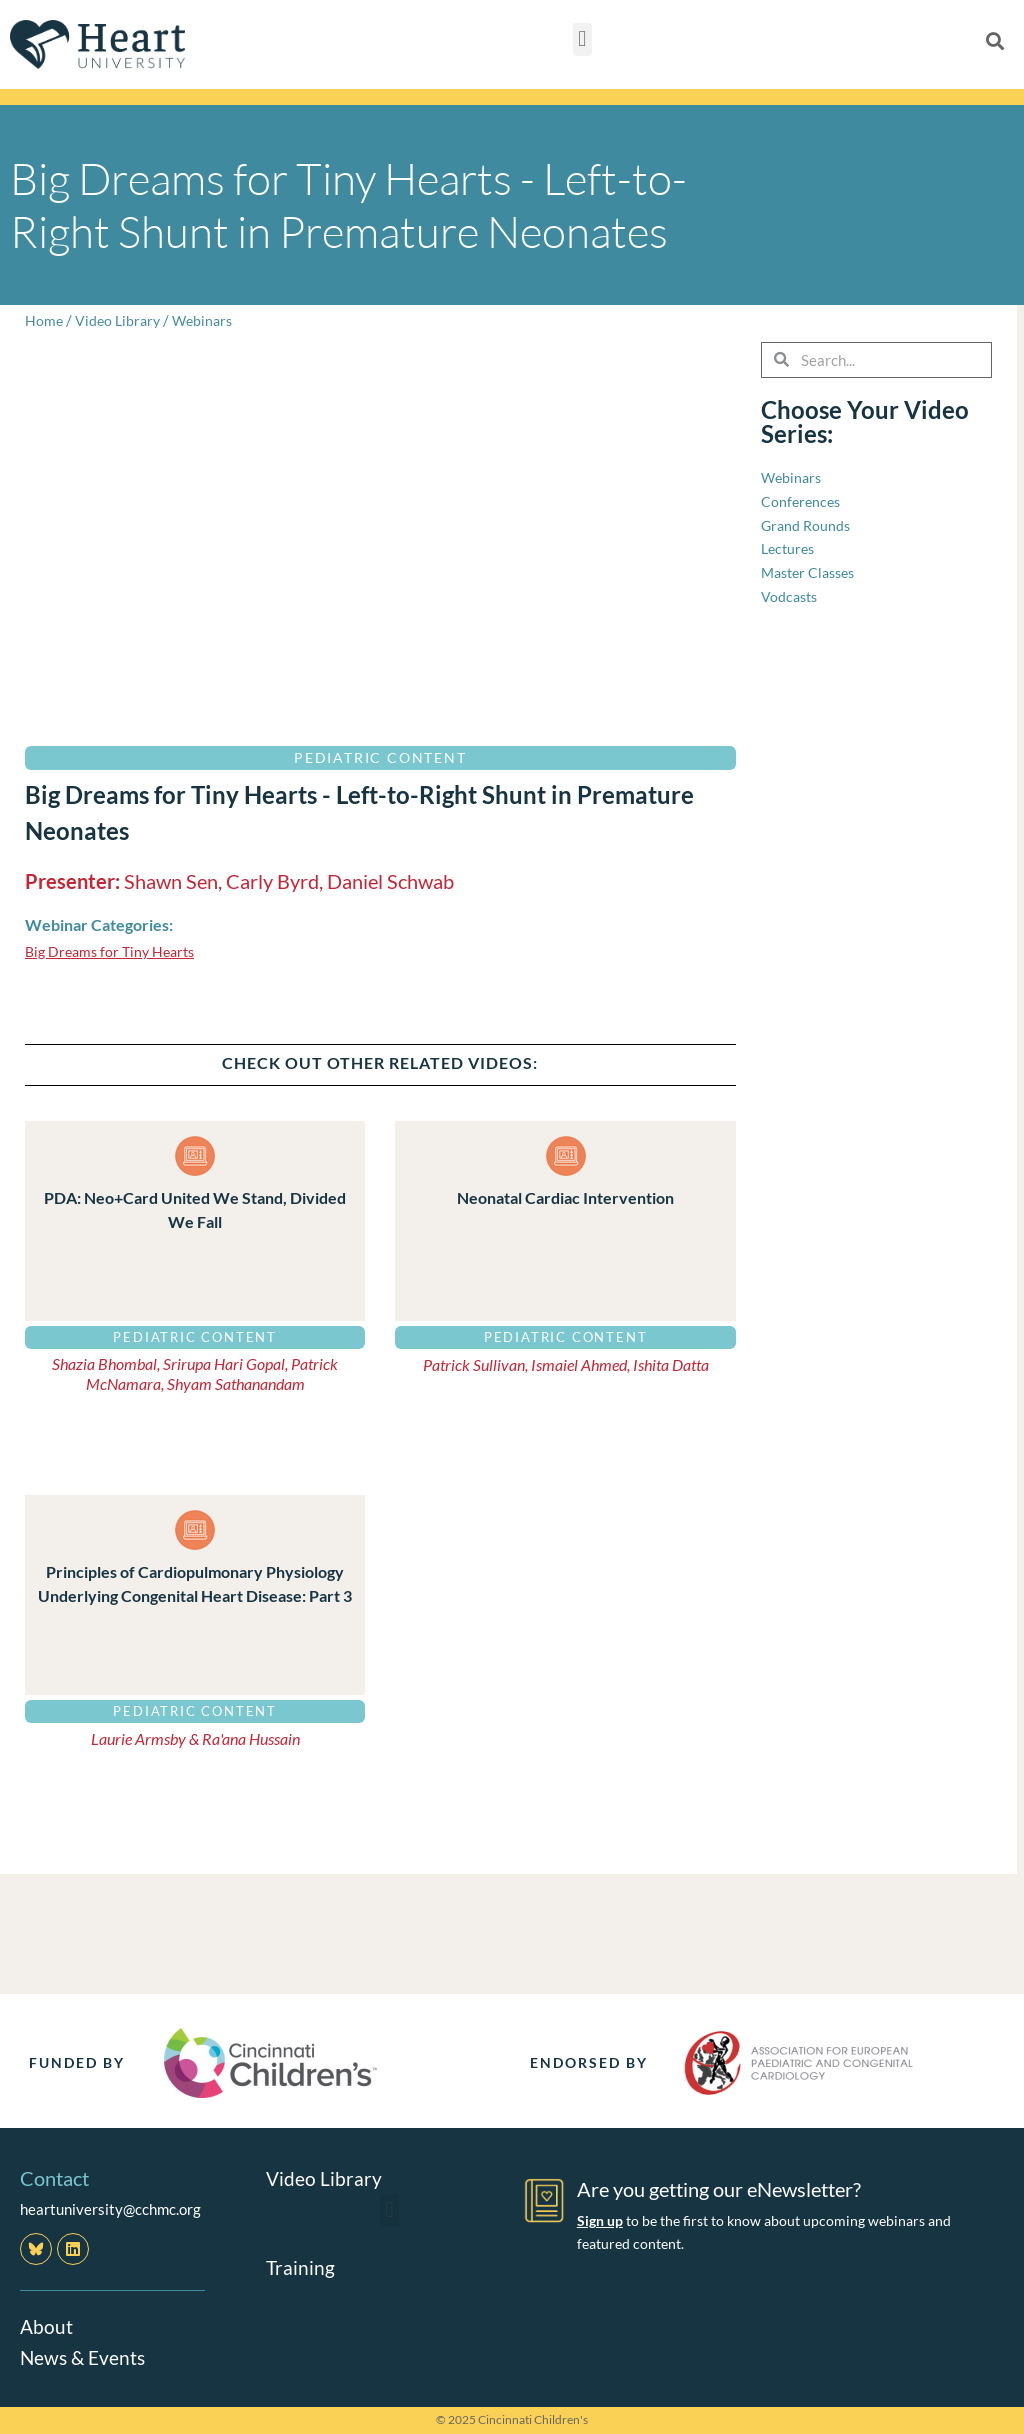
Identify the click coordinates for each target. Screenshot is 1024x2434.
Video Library (120, 320)
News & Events (85, 2356)
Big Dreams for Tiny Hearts (115, 951)
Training (301, 2266)
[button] (582, 39)
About (47, 2326)
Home (44, 320)
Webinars (209, 320)
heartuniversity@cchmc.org (110, 2209)
